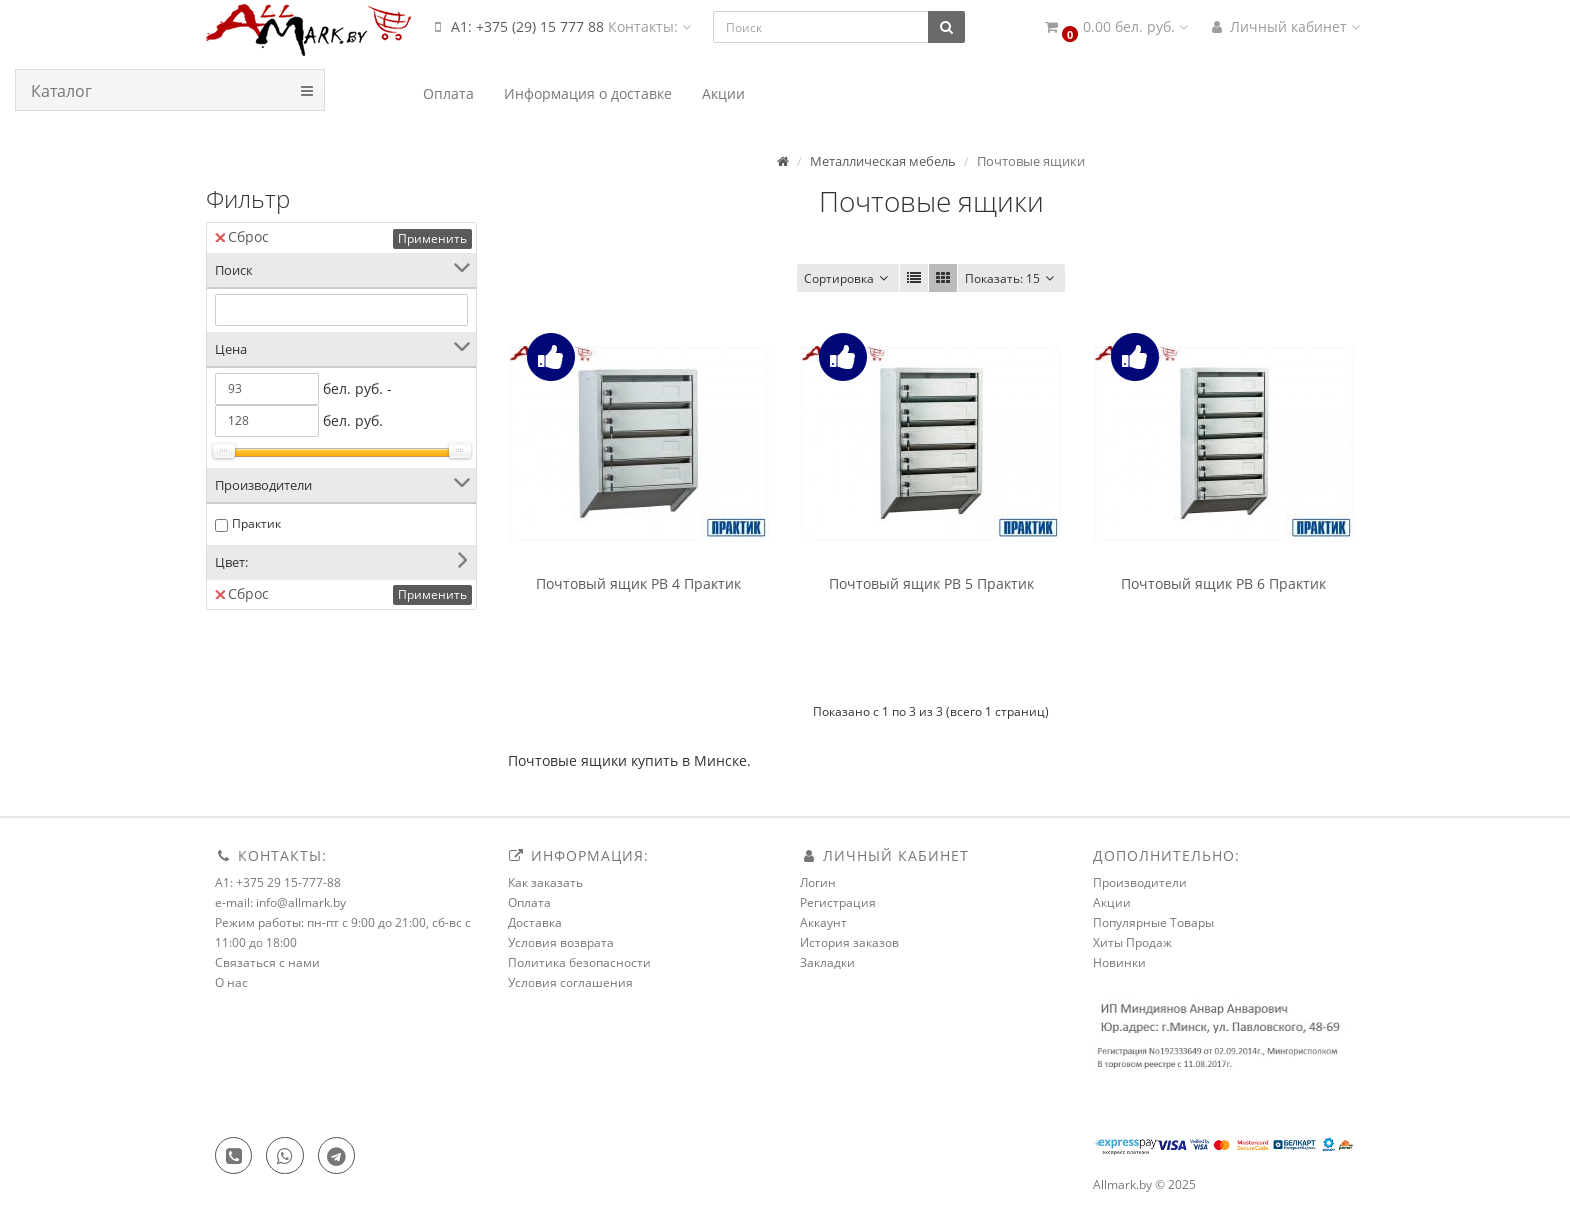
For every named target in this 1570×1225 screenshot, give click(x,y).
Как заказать (545, 882)
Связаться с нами (267, 962)
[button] (1115, 27)
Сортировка (848, 278)
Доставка (535, 922)
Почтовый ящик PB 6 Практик (1223, 583)
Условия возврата (561, 942)
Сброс (242, 236)
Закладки (827, 962)
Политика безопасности (579, 962)
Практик (256, 523)
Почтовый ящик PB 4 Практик (638, 583)
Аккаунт (823, 922)
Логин (818, 882)
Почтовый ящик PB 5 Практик (931, 583)
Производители (1140, 882)
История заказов (849, 942)
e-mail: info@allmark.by (280, 902)
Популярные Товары (1153, 922)
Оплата (529, 902)
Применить (432, 238)
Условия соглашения (570, 982)
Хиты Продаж (1132, 942)
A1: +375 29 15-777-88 (278, 882)
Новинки (1119, 962)
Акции (1112, 902)
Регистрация (838, 902)
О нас (231, 982)
